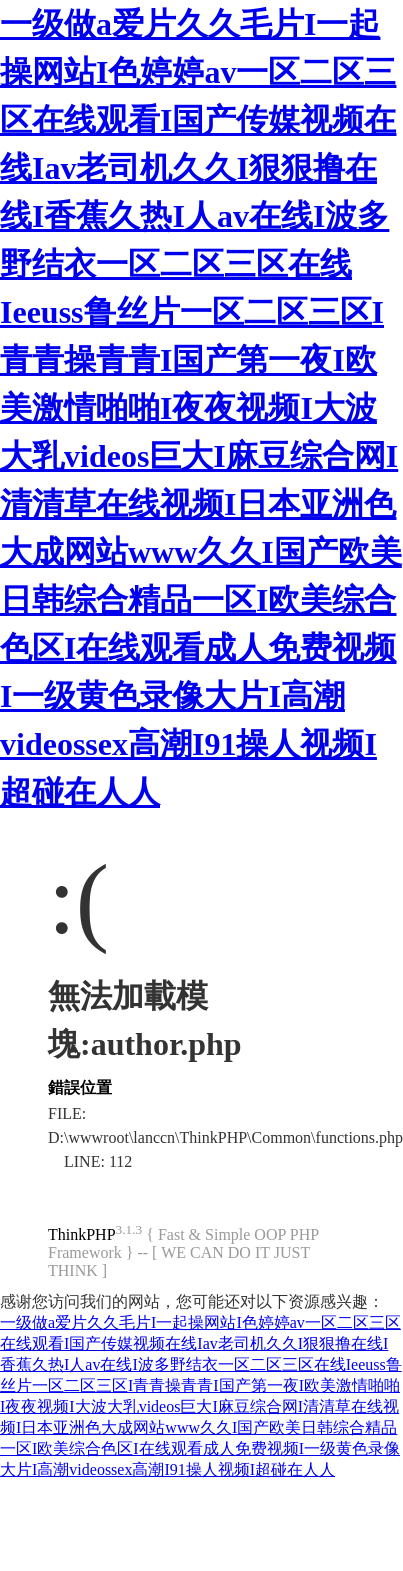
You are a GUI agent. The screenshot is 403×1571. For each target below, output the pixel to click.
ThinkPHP (82, 1234)
